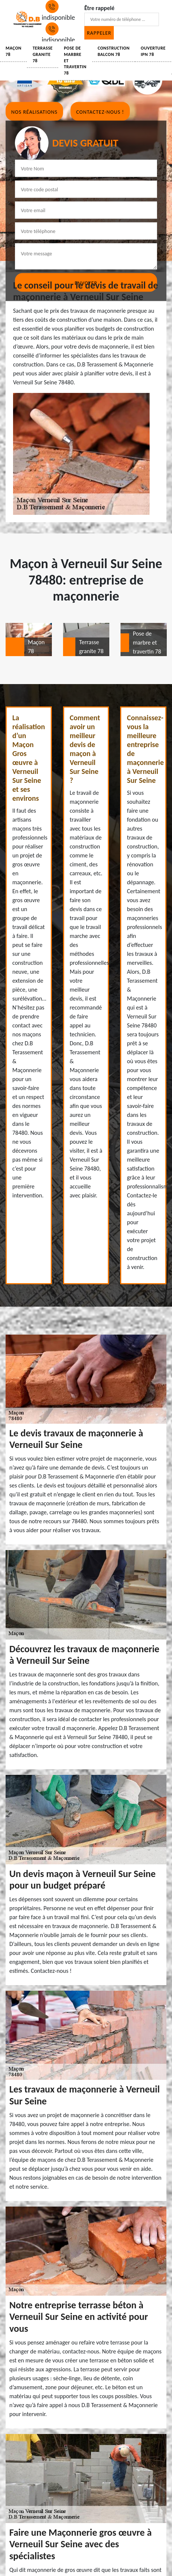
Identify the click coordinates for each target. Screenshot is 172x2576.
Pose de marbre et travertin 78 (75, 60)
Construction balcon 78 (114, 51)
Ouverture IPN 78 (153, 51)
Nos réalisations (34, 112)
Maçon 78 (13, 51)
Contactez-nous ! (100, 112)
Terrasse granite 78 (42, 54)
